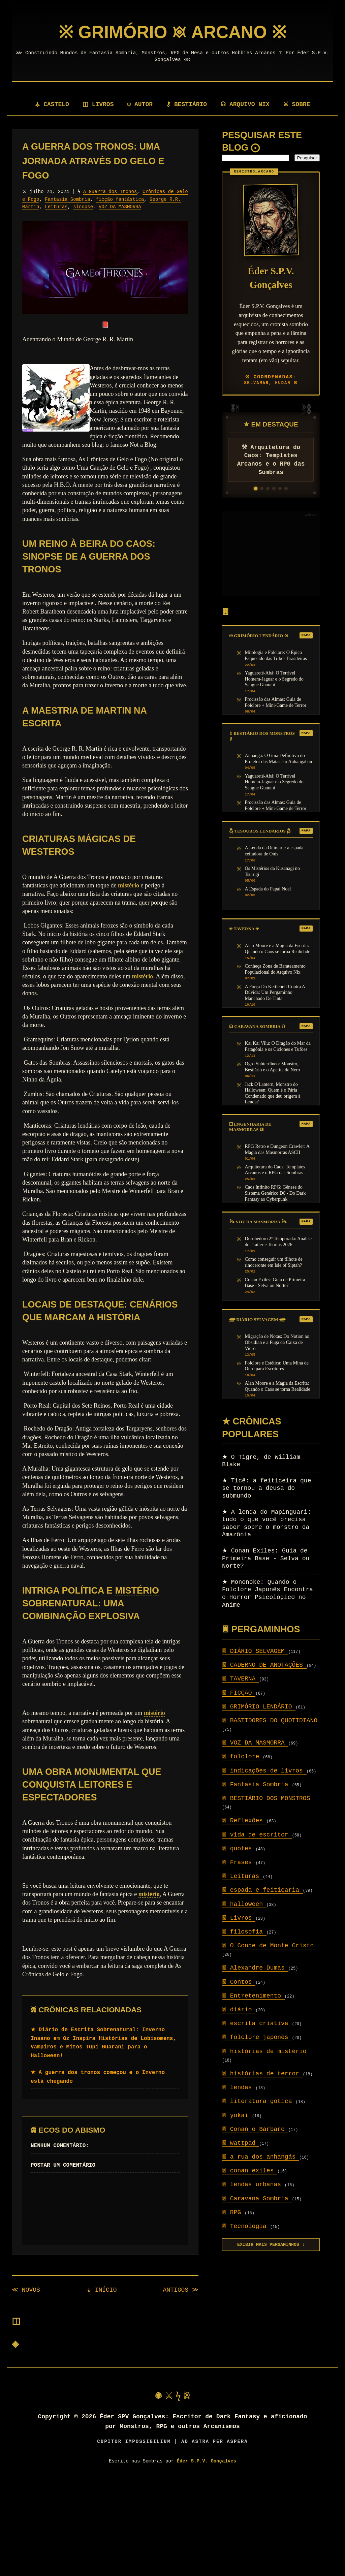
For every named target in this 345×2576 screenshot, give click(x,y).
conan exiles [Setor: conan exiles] (249, 2170)
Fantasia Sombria (67, 199)
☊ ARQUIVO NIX (245, 104)
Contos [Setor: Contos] (238, 1982)
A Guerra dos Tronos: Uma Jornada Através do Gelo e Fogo (93, 161)
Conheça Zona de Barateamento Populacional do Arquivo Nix (275, 969)
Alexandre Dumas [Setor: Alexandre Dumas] (255, 1968)
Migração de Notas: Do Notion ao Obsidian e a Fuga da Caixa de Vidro (277, 1342)
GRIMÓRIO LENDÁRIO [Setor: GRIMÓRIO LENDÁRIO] (258, 1706)
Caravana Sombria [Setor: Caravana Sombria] (257, 2198)
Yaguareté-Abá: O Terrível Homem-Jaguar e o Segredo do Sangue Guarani (274, 678)
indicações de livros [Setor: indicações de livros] (264, 1770)
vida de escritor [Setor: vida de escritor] (257, 1834)
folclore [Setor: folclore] (242, 1756)
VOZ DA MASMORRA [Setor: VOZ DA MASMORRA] (255, 1742)
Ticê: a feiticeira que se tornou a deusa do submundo (266, 1488)
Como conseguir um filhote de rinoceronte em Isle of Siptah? (274, 1262)
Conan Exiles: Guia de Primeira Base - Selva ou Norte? (275, 1282)
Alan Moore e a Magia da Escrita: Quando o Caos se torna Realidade (277, 948)
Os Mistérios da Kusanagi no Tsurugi (272, 871)
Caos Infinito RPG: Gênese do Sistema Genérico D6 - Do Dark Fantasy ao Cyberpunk (275, 1192)
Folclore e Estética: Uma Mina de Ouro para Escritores (277, 1366)
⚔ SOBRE (297, 104)
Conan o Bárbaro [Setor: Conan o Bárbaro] (255, 2129)
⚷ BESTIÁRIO (187, 104)
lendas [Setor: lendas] (238, 2087)
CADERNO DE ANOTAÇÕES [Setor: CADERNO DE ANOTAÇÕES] (264, 1665)
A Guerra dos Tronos (110, 191)
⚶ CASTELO (51, 104)
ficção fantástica (120, 199)
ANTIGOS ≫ (180, 2290)
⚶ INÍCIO (101, 2290)
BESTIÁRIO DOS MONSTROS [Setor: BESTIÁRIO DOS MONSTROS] (266, 1798)
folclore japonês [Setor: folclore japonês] (257, 2037)
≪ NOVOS (26, 2290)
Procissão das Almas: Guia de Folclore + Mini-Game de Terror (276, 702)
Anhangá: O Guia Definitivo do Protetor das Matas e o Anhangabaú (278, 758)
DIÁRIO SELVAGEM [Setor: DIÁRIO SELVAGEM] (255, 1651)
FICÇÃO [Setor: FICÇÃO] (238, 1693)
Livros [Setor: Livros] (238, 1918)
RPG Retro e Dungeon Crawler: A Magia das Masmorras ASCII (277, 1149)
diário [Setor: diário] (238, 2009)
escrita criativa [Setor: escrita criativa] (257, 2023)
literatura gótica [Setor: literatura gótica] (258, 2101)
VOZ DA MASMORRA (120, 207)
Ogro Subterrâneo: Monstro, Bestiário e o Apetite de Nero (272, 1066)
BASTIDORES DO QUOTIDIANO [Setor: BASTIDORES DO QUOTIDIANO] (269, 1720)
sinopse (83, 207)
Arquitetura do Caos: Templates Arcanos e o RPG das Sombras (275, 1169)
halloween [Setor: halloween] (244, 1904)
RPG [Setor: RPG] (233, 2212)
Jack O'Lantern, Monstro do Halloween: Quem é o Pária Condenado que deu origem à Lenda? (273, 1093)
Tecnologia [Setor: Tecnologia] (246, 2226)
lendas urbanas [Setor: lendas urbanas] (253, 2184)
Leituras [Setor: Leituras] (242, 1876)
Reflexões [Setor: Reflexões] (244, 1820)
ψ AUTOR (141, 104)
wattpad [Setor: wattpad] (240, 2143)
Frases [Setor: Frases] (238, 1862)
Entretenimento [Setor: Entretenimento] (253, 1995)
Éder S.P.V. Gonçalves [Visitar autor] (206, 2461)
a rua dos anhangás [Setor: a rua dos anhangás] (260, 2157)
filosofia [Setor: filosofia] (244, 1931)
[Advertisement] (270, 553)
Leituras (56, 207)
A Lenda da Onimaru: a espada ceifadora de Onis (274, 850)
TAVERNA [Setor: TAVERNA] (240, 1678)
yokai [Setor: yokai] (237, 2115)
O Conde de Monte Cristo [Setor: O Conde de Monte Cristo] (268, 1945)
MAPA (306, 635)
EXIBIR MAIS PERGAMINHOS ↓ (271, 2244)
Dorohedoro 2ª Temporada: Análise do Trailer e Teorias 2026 (278, 1241)
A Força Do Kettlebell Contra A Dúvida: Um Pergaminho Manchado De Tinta (275, 992)
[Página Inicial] (172, 32)
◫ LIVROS (98, 104)
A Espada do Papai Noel (268, 888)
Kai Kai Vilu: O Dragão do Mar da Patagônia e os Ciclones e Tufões (278, 1046)
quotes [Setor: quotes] (238, 1848)
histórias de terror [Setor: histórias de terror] (262, 2073)
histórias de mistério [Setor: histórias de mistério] (264, 2051)
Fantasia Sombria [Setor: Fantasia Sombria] (257, 1784)
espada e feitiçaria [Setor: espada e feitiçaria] (262, 1890)
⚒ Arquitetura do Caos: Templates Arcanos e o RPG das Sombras (271, 460)
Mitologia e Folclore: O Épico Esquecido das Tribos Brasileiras (276, 655)
